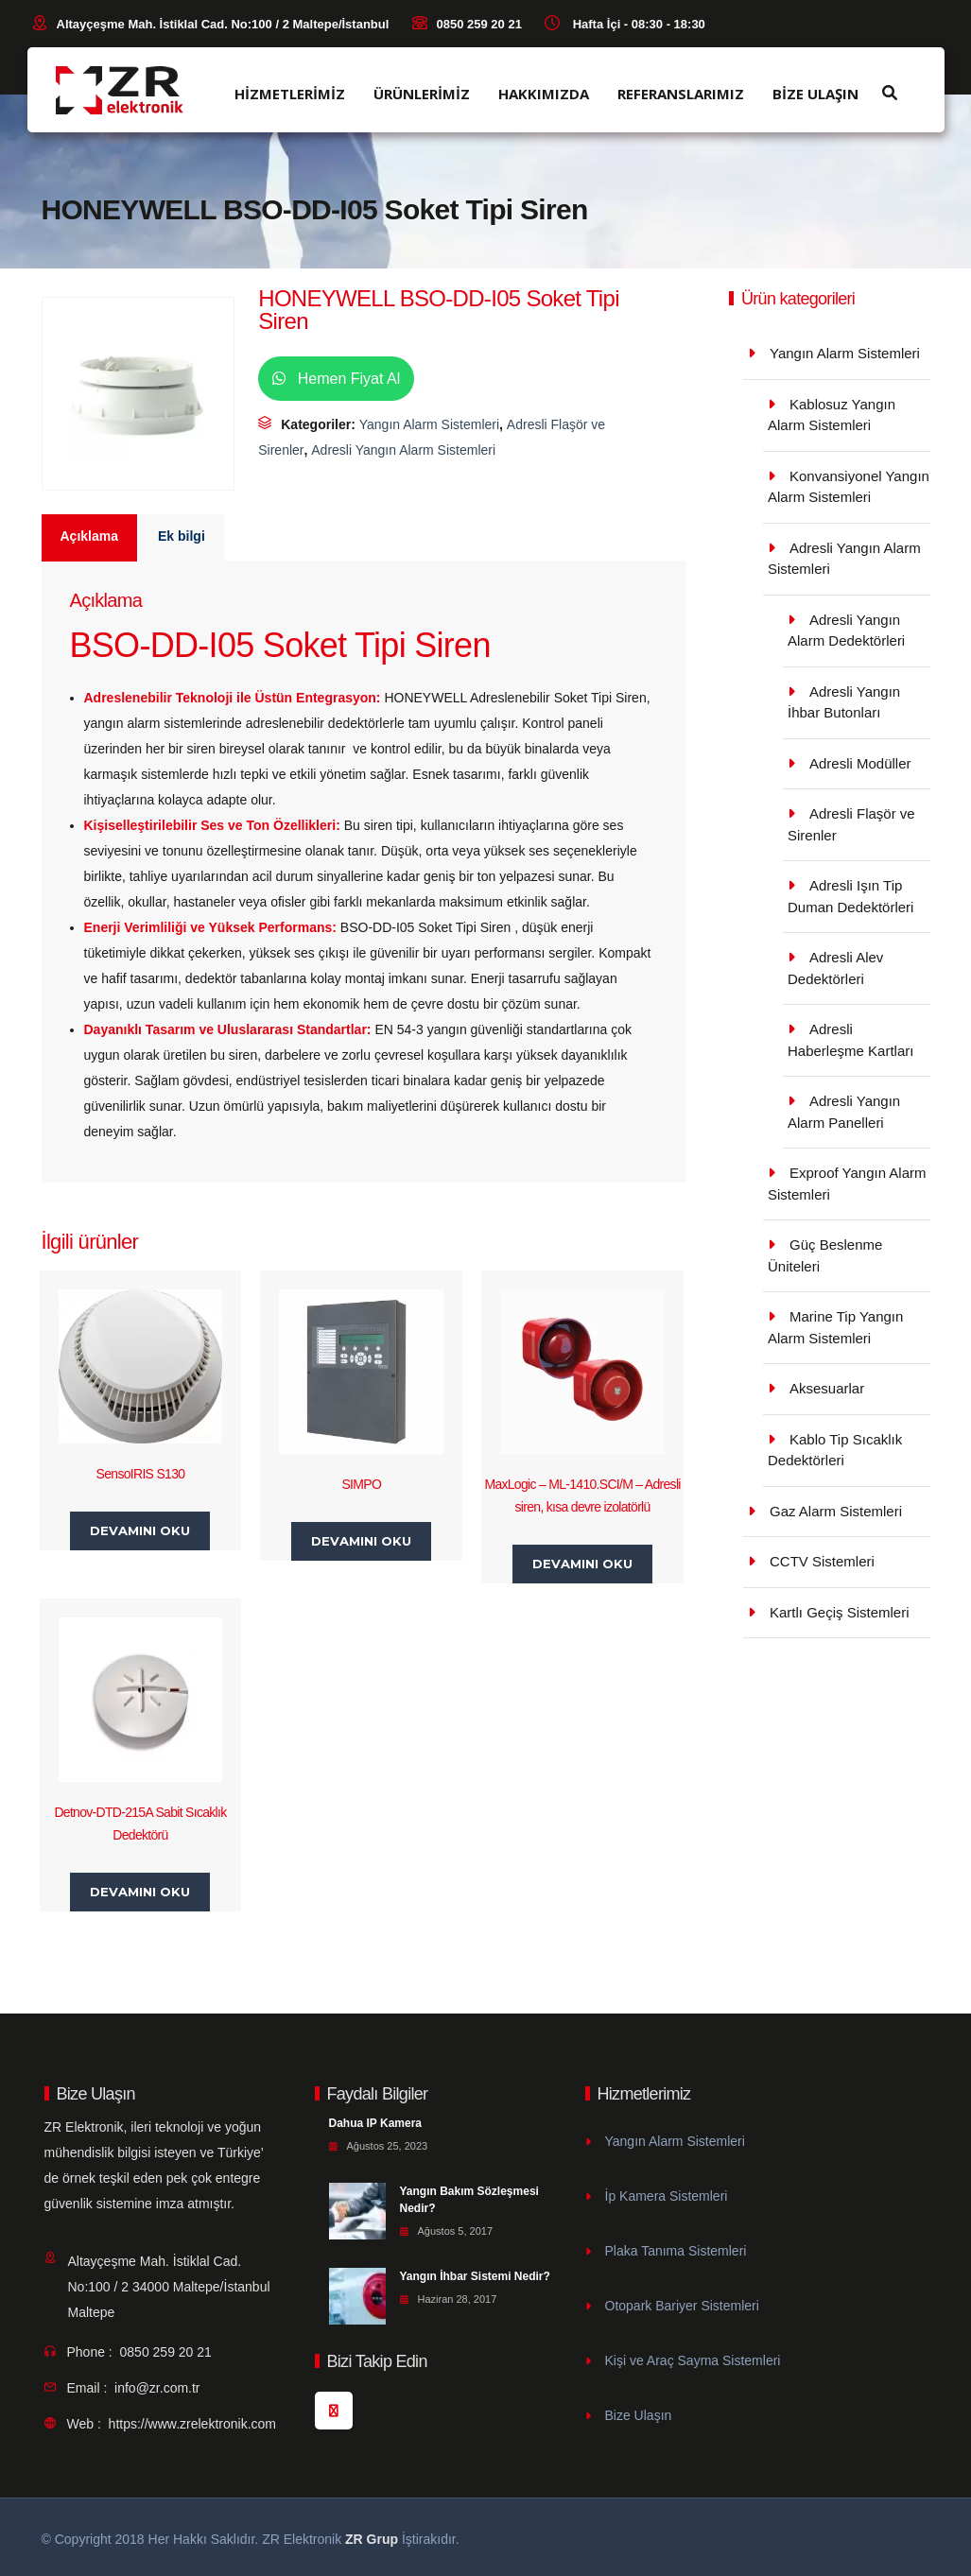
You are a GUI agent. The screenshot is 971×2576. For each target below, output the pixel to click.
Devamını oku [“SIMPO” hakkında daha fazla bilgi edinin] (361, 1540)
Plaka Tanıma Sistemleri (676, 2250)
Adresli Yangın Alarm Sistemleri (403, 450)
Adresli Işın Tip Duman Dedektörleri (850, 896)
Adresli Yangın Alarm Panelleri (844, 1112)
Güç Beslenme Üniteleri (825, 1255)
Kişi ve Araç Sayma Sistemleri (693, 2360)
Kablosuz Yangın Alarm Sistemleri (831, 415)
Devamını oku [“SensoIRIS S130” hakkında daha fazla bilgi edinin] (140, 1530)
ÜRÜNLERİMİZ (421, 94)
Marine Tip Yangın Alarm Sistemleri (835, 1327)
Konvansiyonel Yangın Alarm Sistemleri (848, 487)
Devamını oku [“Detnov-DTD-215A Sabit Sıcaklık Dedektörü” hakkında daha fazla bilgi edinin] (140, 1891)
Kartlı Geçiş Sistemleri (840, 1612)
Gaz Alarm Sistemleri (836, 1511)
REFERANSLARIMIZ (680, 94)
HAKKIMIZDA (543, 94)
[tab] (90, 538)
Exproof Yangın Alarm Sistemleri (847, 1183)
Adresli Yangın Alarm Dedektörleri (846, 630)
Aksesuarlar (826, 1388)
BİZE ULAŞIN (815, 94)
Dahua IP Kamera (376, 2123)
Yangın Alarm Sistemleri (429, 424)
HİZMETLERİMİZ (289, 94)
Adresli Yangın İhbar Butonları (844, 702)
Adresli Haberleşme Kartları (850, 1040)
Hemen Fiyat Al (336, 379)
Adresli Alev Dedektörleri (835, 968)
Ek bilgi (181, 536)
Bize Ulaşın (638, 2415)
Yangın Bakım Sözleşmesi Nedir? (469, 2200)
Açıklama (89, 536)
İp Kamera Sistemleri (666, 2196)
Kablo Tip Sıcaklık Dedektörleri (835, 1450)
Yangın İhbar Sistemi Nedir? (475, 2276)
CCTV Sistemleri (822, 1561)
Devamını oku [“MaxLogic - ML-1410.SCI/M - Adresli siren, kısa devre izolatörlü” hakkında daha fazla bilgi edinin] (582, 1563)
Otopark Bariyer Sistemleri (682, 2305)
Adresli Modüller (860, 763)
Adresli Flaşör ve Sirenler (851, 824)
